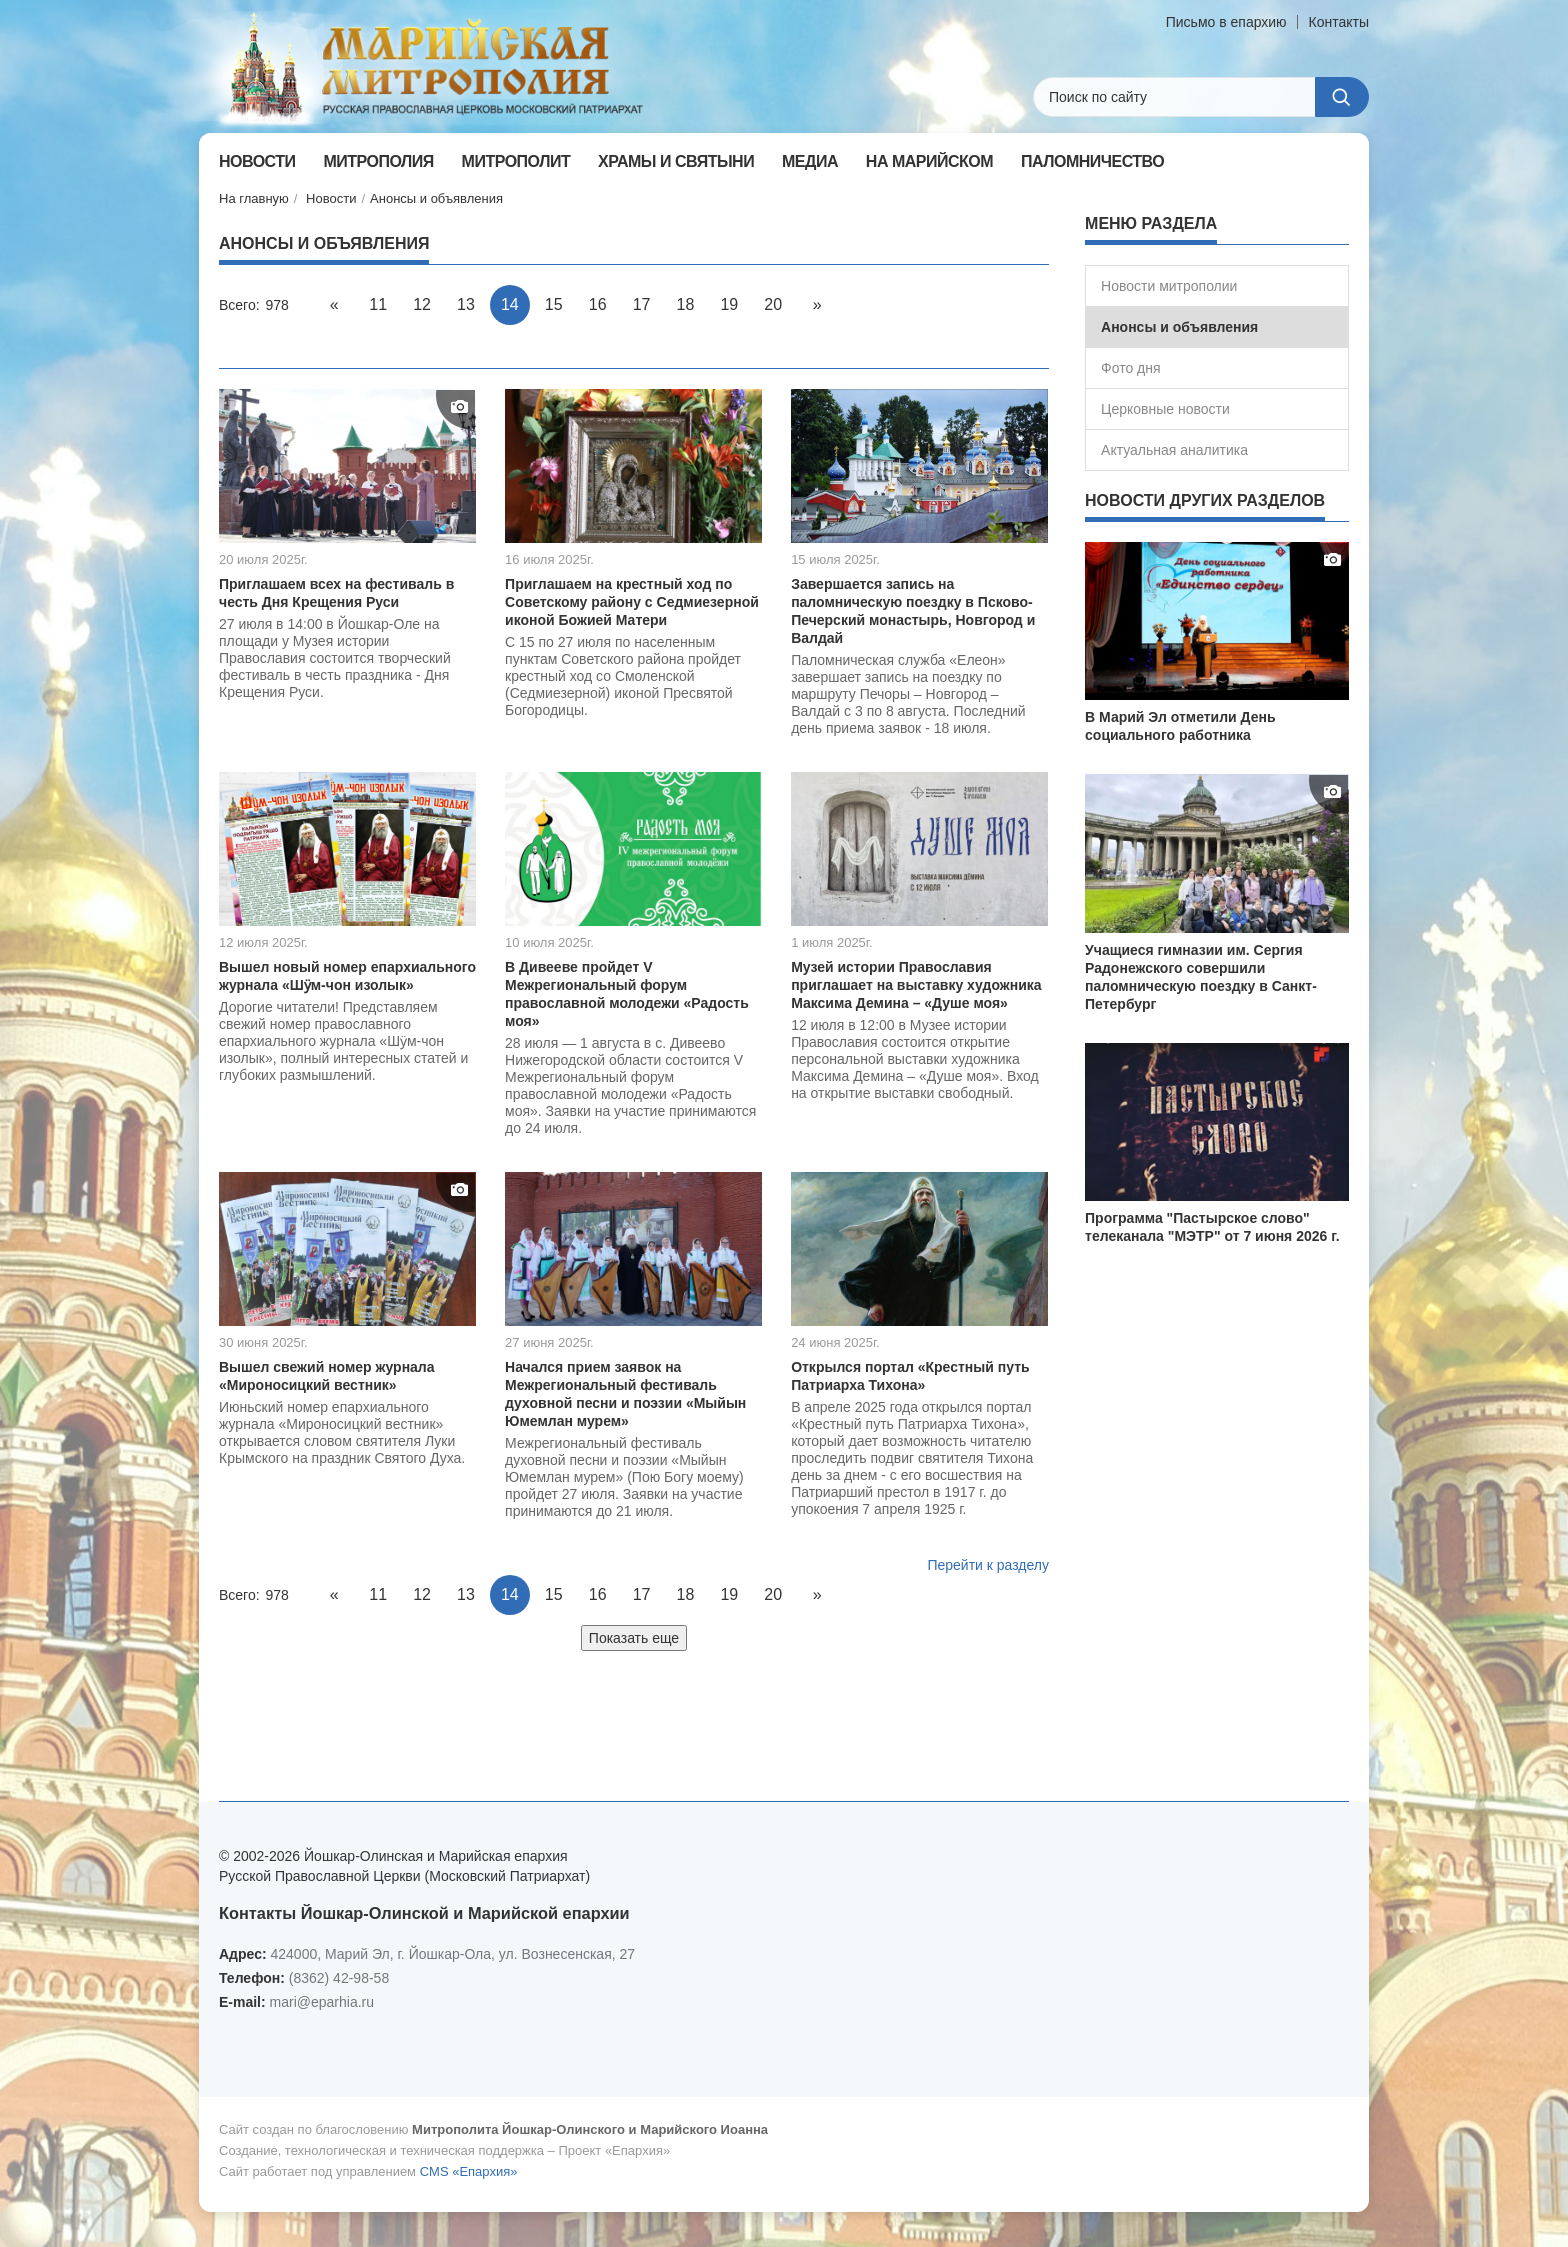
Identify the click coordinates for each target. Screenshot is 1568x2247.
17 (642, 304)
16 (598, 304)
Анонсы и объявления (436, 198)
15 (554, 304)
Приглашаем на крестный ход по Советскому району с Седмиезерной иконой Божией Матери (632, 602)
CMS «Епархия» (469, 2171)
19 (729, 304)
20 (773, 304)
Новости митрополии (1169, 286)
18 (686, 304)
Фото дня (1131, 368)
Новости (331, 198)
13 (466, 304)
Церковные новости (1165, 409)
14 (510, 304)
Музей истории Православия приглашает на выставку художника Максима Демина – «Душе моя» (916, 985)
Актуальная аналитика (1174, 450)
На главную (254, 198)
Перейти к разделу (988, 1565)
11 (378, 304)
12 (422, 304)
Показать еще (634, 1638)
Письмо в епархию (1226, 22)
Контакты (1339, 22)
